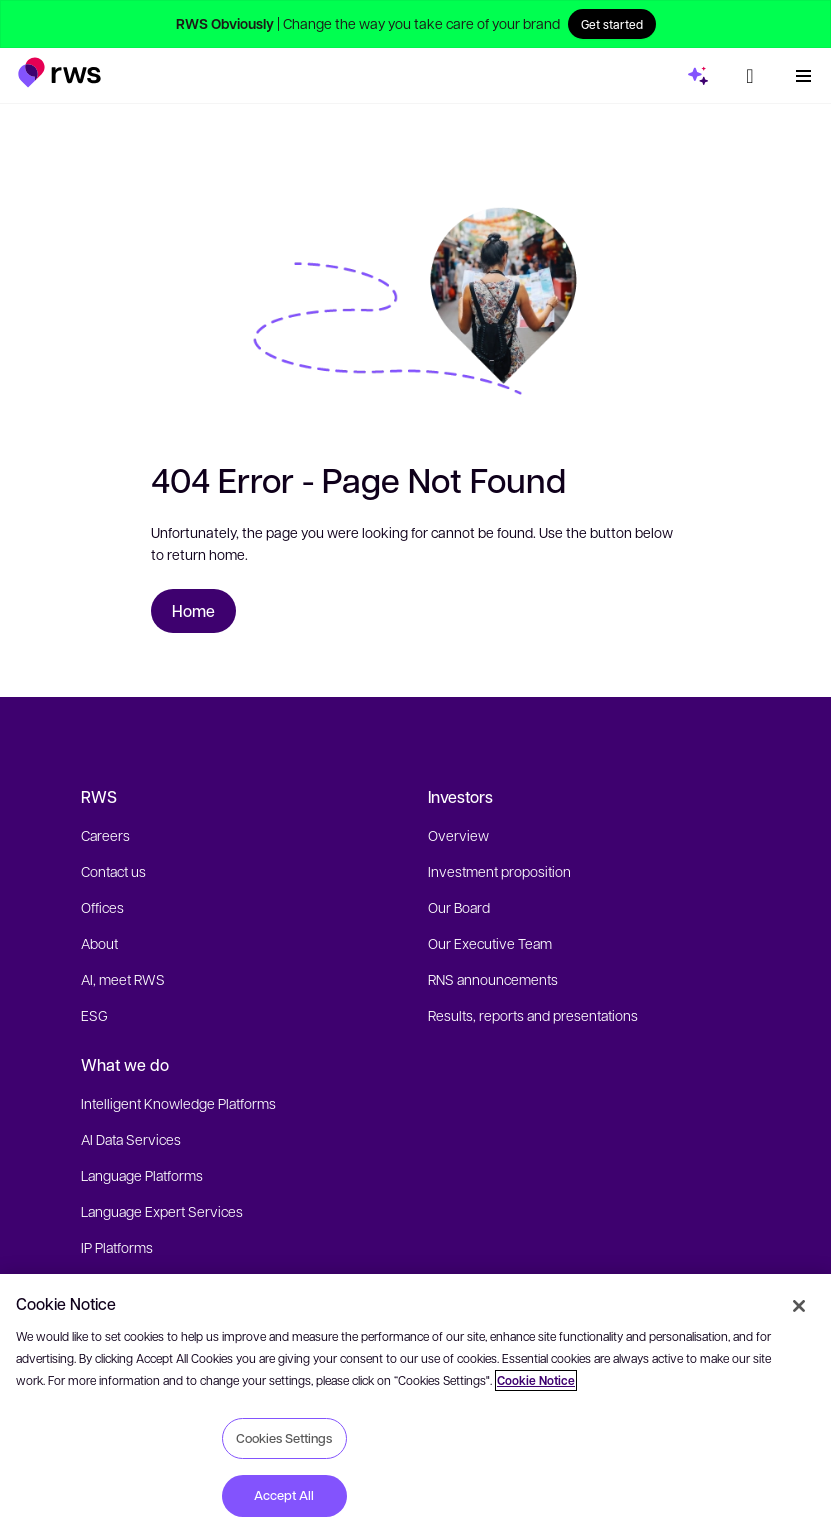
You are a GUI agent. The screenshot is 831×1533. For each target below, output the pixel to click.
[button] (59, 72)
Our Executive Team (490, 943)
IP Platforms (117, 1247)
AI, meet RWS (123, 979)
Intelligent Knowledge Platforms (178, 1103)
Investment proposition (499, 871)
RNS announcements (493, 979)
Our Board (459, 907)
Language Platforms (142, 1175)
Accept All (284, 1495)
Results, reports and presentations (533, 1015)
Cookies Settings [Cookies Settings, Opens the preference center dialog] (284, 1438)
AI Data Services (131, 1139)
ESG (94, 1015)
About (99, 943)
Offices (102, 907)
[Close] (799, 1306)
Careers (105, 835)
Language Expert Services (162, 1211)
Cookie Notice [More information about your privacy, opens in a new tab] (536, 1380)
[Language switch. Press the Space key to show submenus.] (750, 76)
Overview (458, 835)
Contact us (113, 871)
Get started (612, 24)
